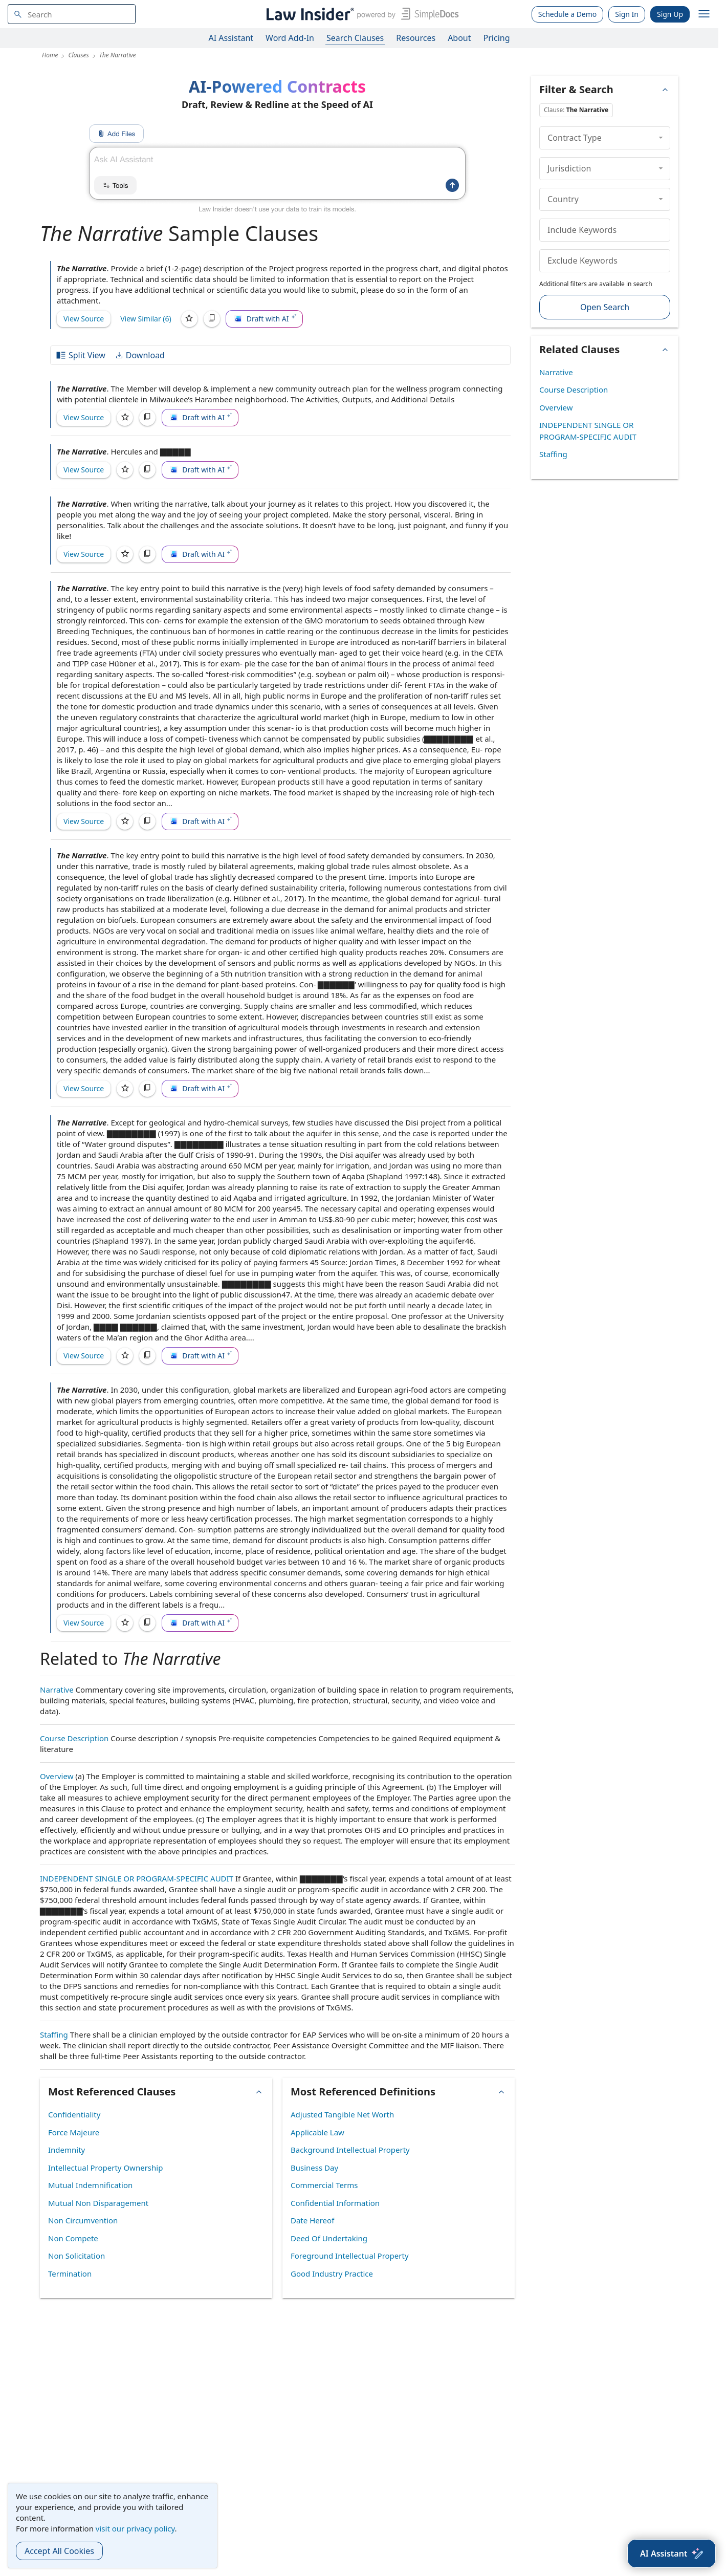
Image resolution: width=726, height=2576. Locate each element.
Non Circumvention (83, 2220)
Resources (415, 38)
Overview (56, 1776)
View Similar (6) (145, 318)
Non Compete (73, 2238)
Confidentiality (74, 2114)
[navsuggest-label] (72, 14)
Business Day (314, 2167)
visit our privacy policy (135, 2528)
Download (140, 355)
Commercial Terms (324, 2185)
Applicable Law (317, 2132)
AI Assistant (231, 38)
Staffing (54, 2034)
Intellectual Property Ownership (105, 2167)
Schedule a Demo (567, 14)
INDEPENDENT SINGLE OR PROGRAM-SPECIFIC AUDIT (136, 1878)
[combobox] (72, 14)
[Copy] (212, 319)
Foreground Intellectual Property (350, 2255)
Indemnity (66, 2150)
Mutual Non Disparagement (98, 2203)
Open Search (604, 307)
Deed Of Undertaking (329, 2238)
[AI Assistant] (671, 2553)
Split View (80, 355)
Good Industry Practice (332, 2273)
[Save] (189, 319)
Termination (70, 2273)
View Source (83, 318)
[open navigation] (704, 14)
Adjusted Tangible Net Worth (342, 2114)
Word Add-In (290, 38)
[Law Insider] (360, 14)
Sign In (627, 14)
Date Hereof (312, 2220)
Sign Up (670, 14)
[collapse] (660, 137)
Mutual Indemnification (90, 2185)
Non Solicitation (76, 2255)
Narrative (57, 1689)
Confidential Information (335, 2203)
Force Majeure (73, 2132)
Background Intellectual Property (350, 2150)
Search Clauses (355, 38)
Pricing (496, 38)
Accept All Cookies (59, 2551)
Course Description (74, 1738)
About (459, 38)
